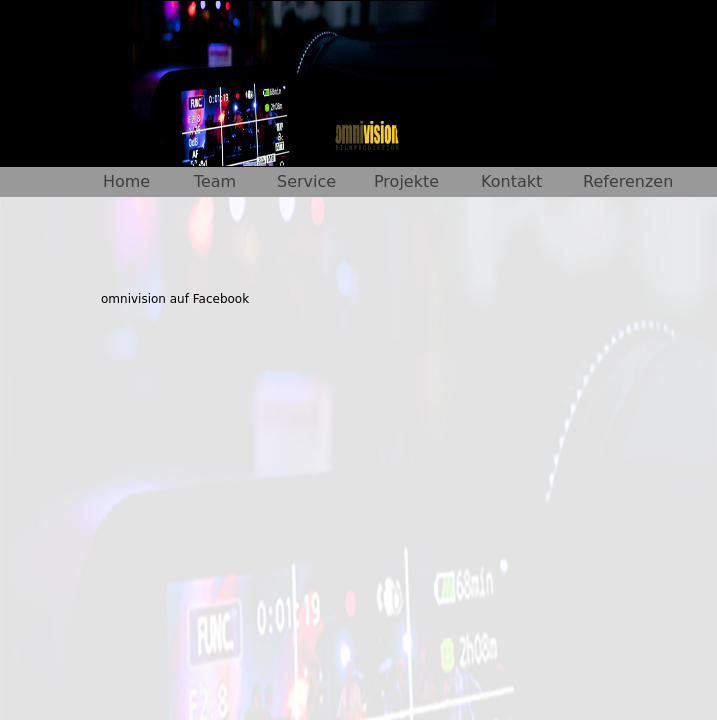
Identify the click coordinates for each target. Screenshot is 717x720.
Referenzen (628, 181)
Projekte (406, 181)
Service (306, 181)
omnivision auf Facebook (175, 299)
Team (215, 181)
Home (126, 181)
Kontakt (511, 181)
